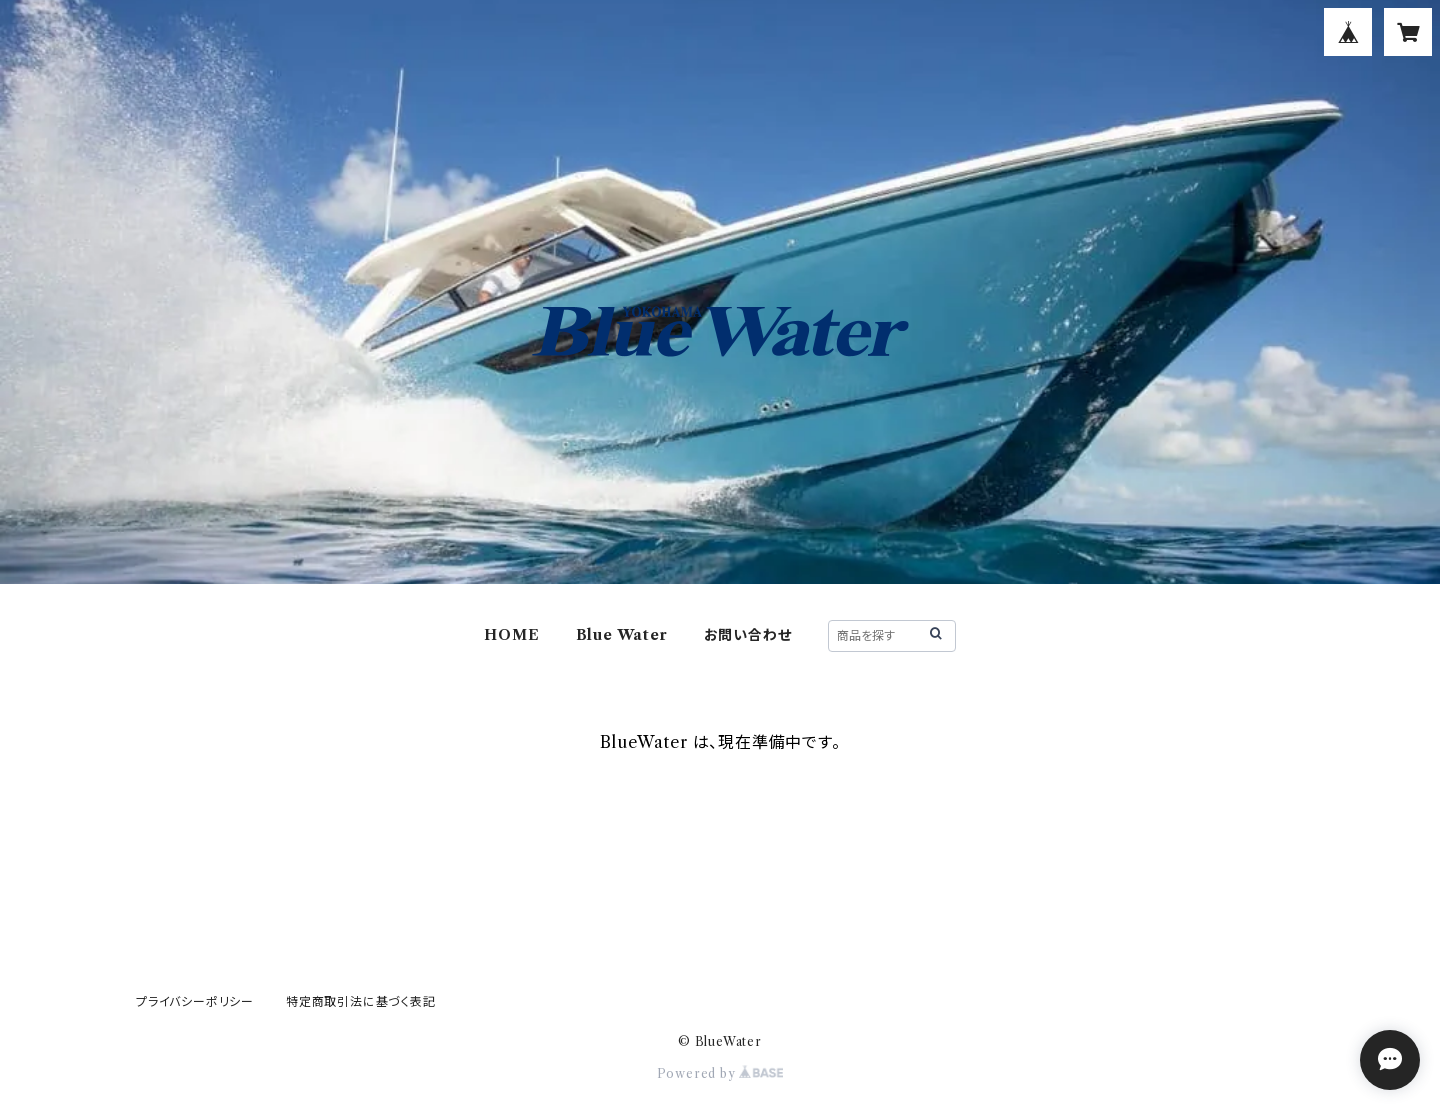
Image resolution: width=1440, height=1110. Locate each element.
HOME (511, 635)
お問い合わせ (748, 635)
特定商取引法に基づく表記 (361, 1001)
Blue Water (622, 635)
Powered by (720, 1073)
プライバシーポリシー (195, 1001)
